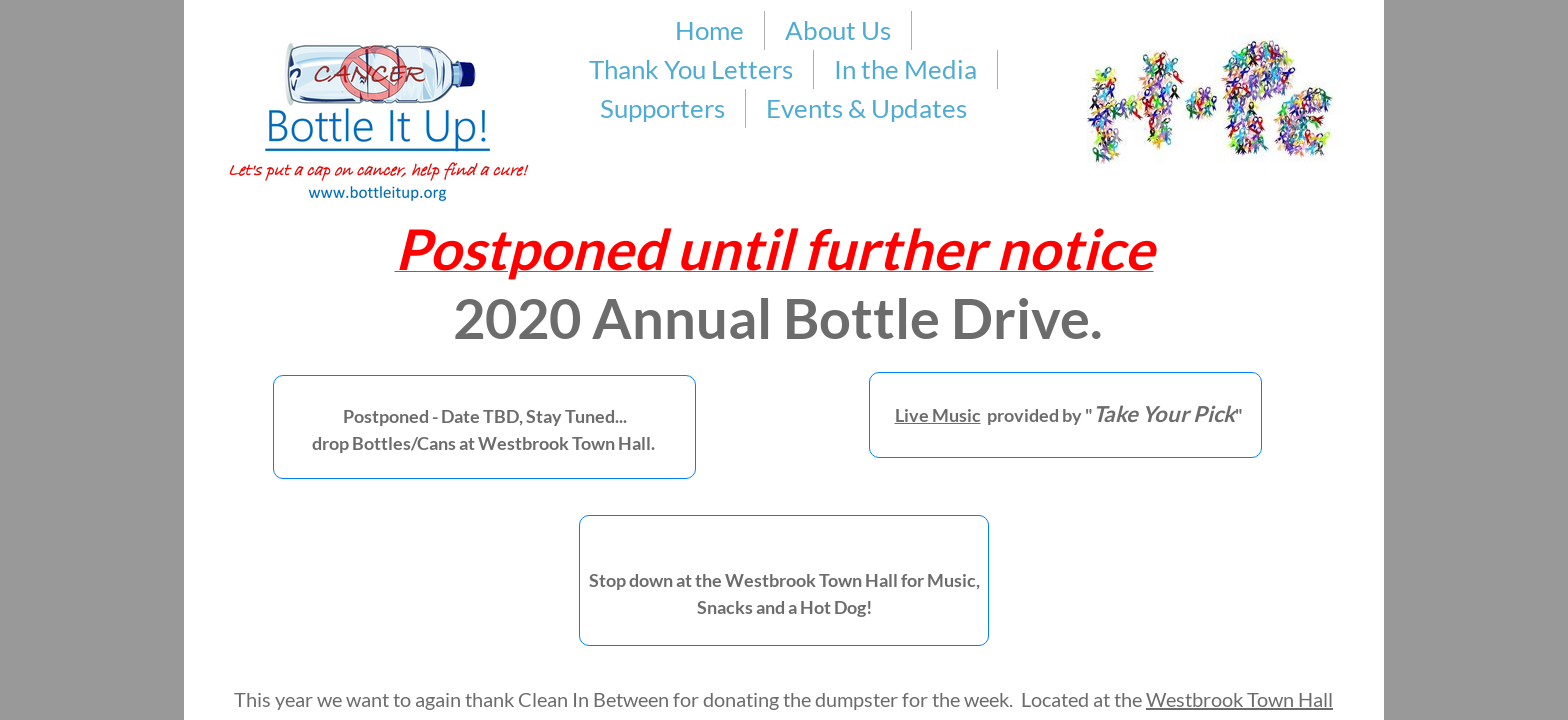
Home (709, 30)
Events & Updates (866, 108)
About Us (838, 30)
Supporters (662, 108)
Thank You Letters (691, 69)
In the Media (905, 69)
